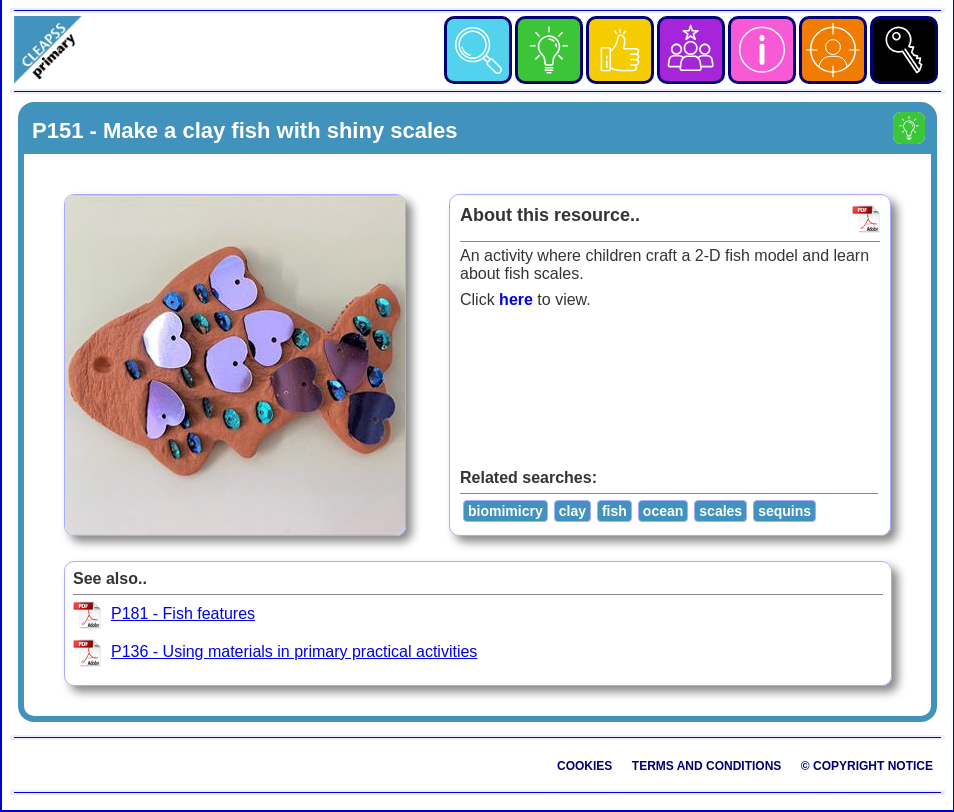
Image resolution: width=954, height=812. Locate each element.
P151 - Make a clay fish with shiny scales (245, 130)
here (516, 299)
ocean (663, 511)
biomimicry (505, 511)
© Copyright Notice (867, 766)
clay (572, 511)
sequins (784, 511)
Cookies (584, 766)
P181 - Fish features (183, 613)
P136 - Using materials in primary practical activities (294, 651)
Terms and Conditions (707, 766)
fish (614, 511)
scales (720, 511)
